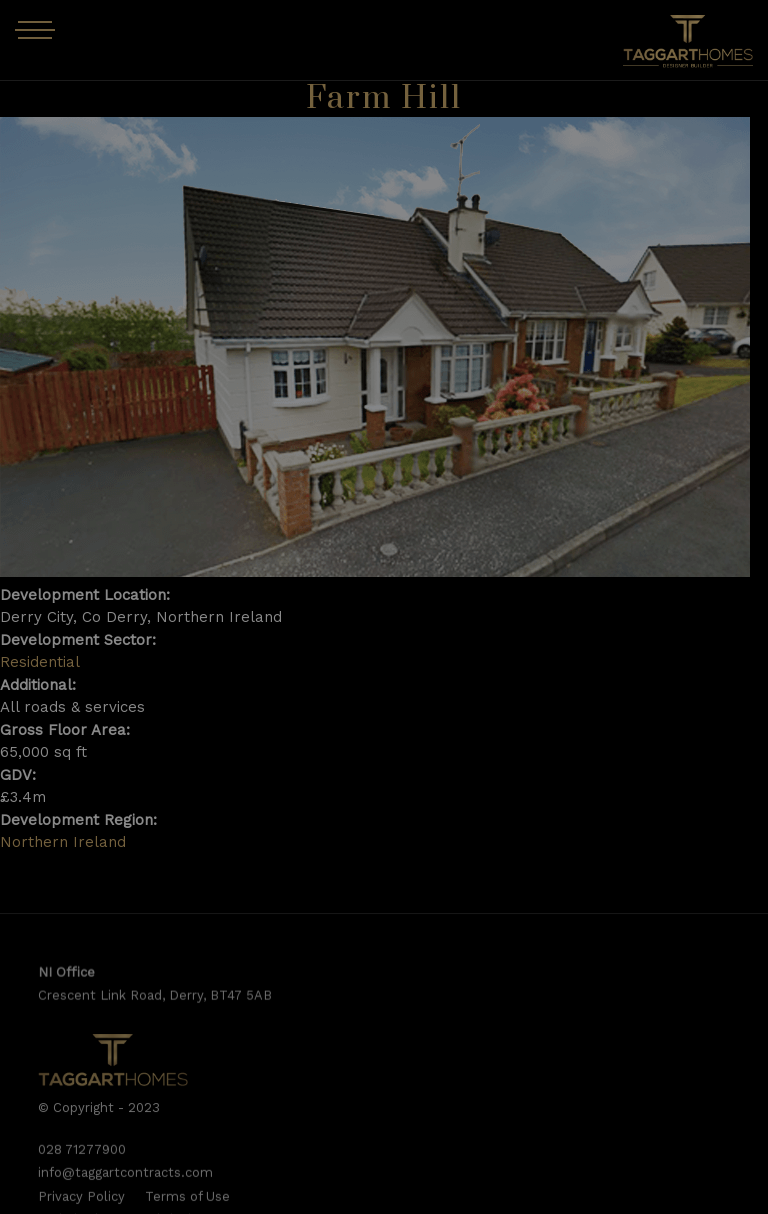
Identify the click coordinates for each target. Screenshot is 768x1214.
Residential (40, 662)
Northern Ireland (63, 842)
